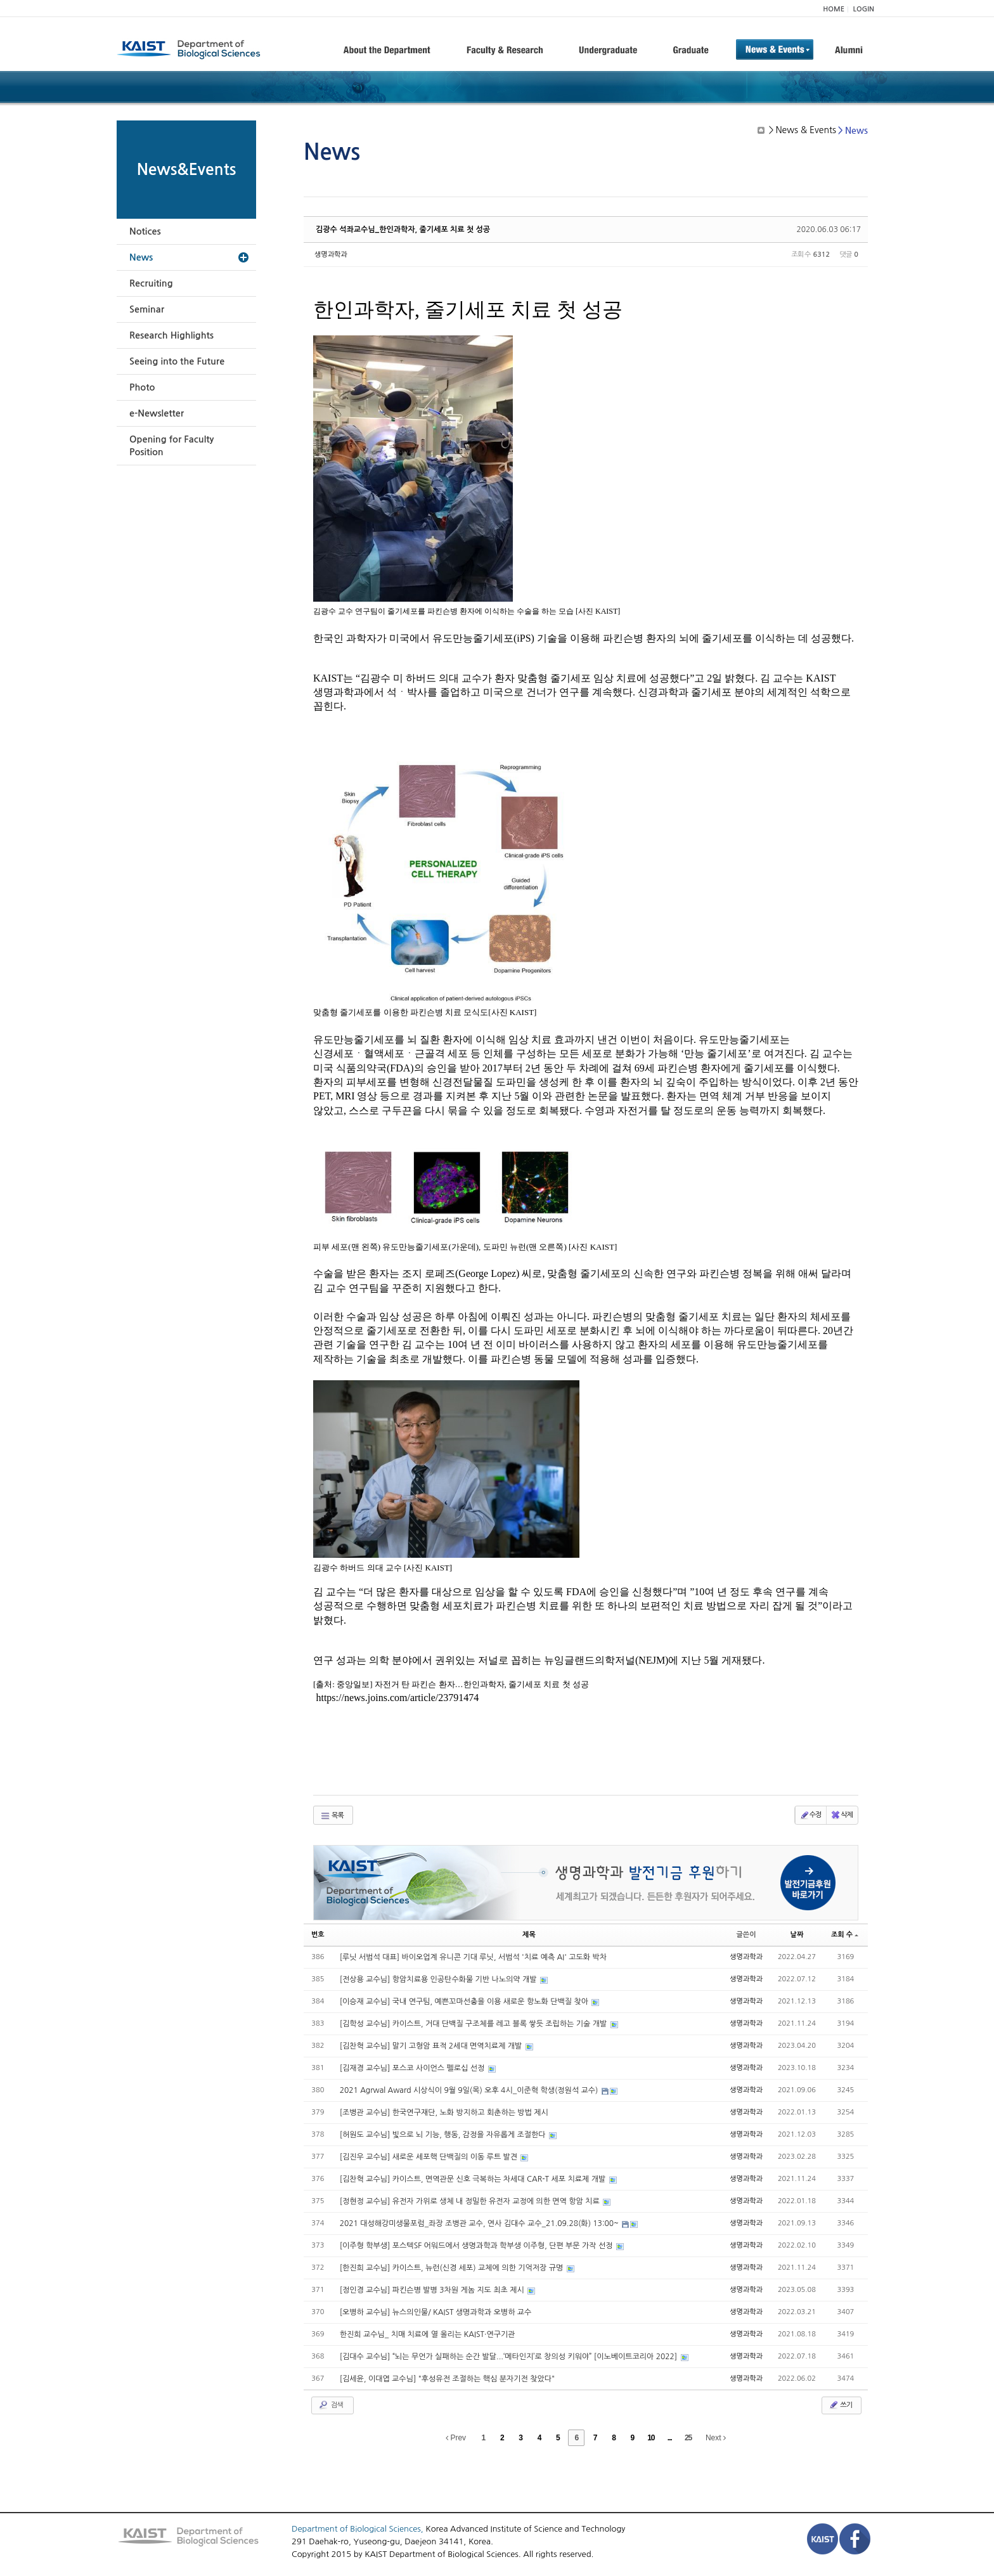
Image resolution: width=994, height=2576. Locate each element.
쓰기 (840, 2405)
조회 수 (844, 1934)
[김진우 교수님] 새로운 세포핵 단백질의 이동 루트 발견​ (430, 2157)
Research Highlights (171, 335)
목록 (332, 1815)
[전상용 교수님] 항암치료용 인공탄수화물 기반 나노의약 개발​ (439, 1979)
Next (716, 2437)
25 (688, 2437)
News (141, 257)
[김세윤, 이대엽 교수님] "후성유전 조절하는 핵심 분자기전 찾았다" (447, 2379)
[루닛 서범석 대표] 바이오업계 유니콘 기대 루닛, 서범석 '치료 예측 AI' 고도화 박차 (473, 1957)
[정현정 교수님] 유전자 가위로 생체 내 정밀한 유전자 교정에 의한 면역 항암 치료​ (471, 2201)
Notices (145, 231)
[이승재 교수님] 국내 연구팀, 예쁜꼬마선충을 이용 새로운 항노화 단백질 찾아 (465, 2001)
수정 (810, 1815)
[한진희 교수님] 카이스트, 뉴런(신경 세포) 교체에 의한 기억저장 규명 (452, 2268)
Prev (456, 2437)
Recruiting (151, 283)
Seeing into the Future (176, 361)
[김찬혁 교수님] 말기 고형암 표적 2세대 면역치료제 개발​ (432, 2046)
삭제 (841, 1815)
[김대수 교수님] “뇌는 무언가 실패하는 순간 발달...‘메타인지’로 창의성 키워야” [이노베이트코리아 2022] (510, 2356)
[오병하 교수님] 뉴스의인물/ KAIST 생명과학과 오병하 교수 (436, 2312)
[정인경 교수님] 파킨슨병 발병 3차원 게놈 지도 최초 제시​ (433, 2290)
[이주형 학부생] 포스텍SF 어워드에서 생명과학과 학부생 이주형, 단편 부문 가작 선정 (477, 2245)
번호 (318, 1934)
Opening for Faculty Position (171, 445)
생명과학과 (330, 254)
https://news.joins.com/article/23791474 (397, 1697)
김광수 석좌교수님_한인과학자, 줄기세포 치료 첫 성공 (403, 229)
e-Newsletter (156, 413)
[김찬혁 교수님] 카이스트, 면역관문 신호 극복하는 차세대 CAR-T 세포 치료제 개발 (474, 2179)
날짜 (797, 1934)
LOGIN (863, 9)
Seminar (146, 309)
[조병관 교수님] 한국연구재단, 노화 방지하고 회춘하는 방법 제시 (444, 2112)
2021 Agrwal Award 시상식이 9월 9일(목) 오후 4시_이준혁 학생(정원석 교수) (470, 2090)
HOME (833, 9)
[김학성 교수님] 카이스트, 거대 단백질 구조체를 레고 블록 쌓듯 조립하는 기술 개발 (474, 2024)
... (670, 2437)
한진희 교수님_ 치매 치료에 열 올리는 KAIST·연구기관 (427, 2334)
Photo (142, 387)
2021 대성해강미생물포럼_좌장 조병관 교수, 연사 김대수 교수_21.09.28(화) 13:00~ (480, 2223)
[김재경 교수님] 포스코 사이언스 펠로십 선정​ (413, 2068)
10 (650, 2437)
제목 (529, 1934)
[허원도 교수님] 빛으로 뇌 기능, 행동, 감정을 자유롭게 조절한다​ (444, 2135)
